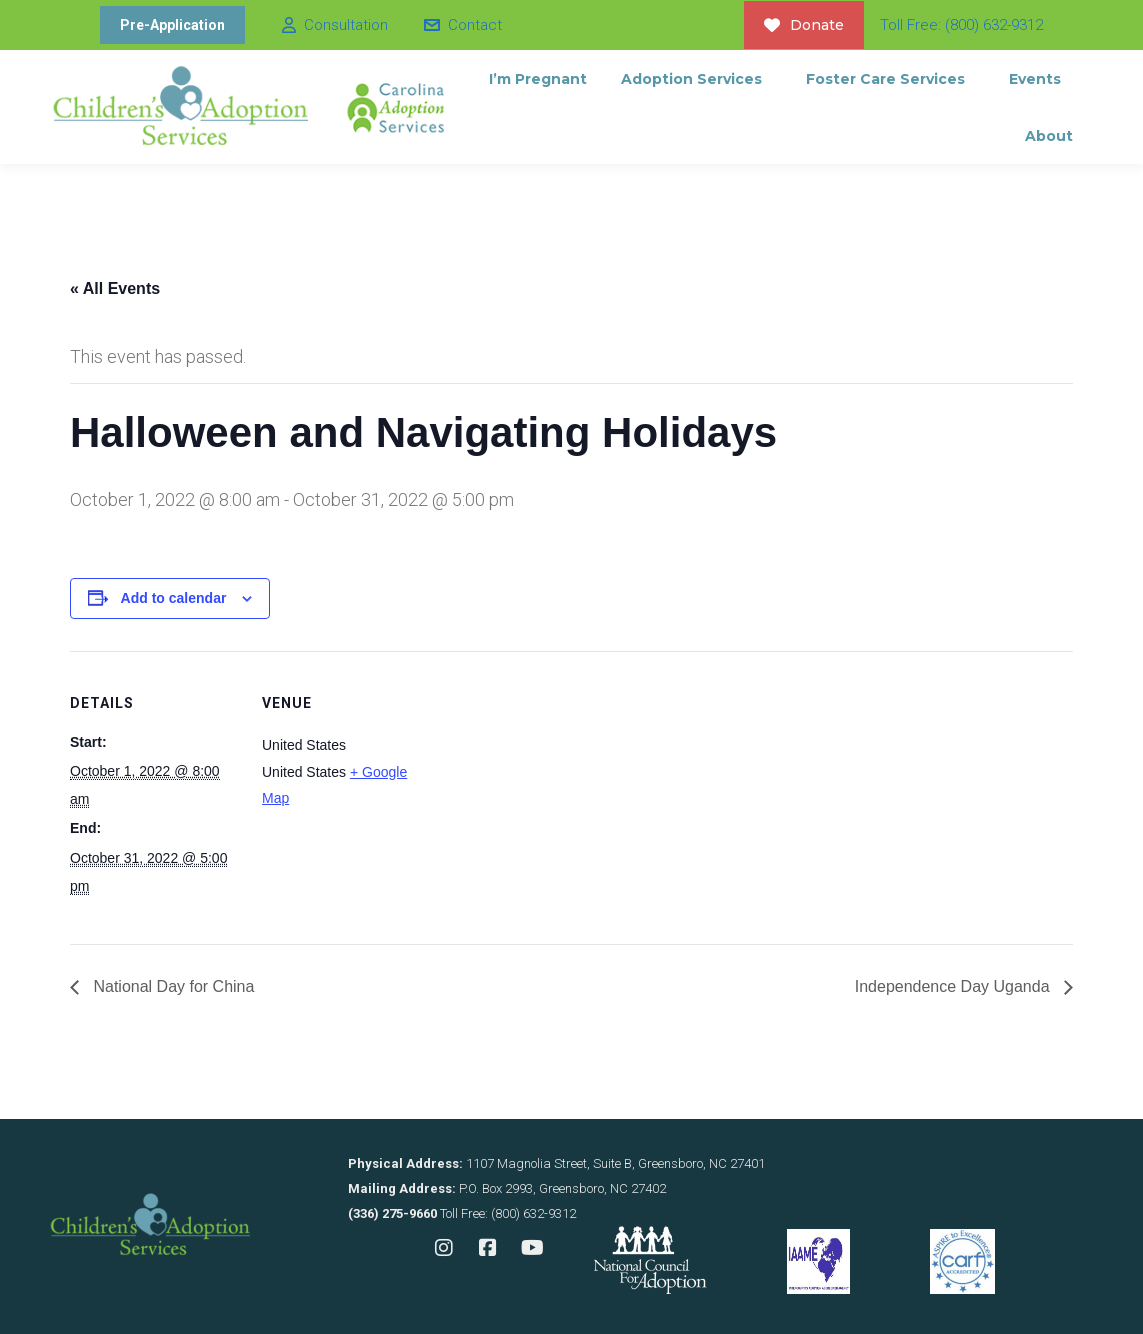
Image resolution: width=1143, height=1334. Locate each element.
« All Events (115, 288)
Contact (461, 25)
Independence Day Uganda (954, 986)
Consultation (333, 25)
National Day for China (171, 986)
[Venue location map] (559, 789)
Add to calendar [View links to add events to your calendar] (174, 598)
